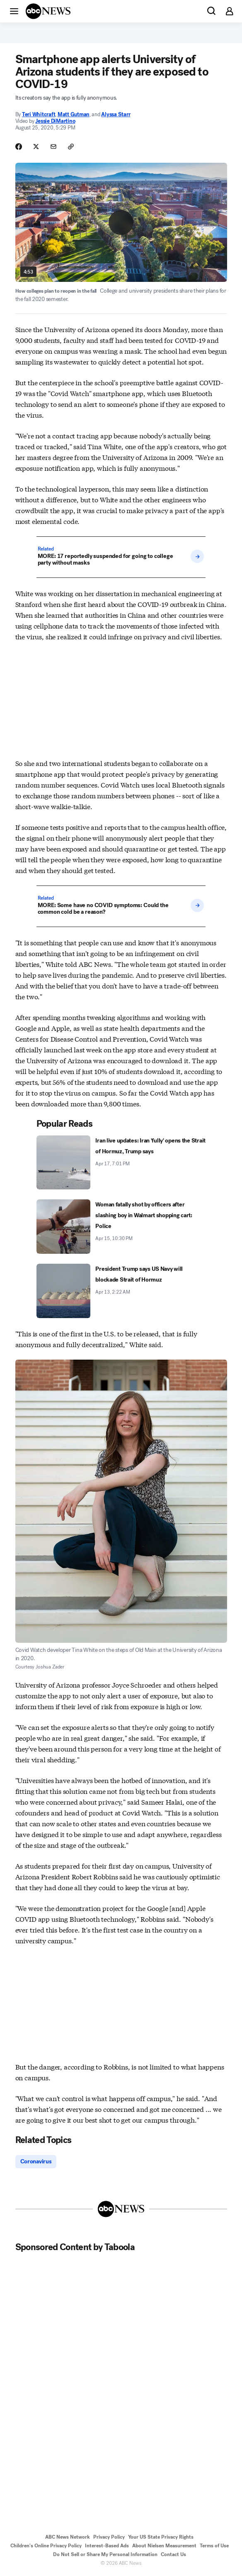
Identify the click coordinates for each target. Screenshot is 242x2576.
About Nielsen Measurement (164, 2545)
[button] (14, 10)
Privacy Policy (109, 2537)
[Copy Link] (71, 146)
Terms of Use (214, 2545)
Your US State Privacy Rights (161, 2537)
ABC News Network (67, 2537)
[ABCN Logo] (48, 11)
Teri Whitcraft (38, 114)
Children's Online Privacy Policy (46, 2545)
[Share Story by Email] (53, 146)
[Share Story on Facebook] (18, 146)
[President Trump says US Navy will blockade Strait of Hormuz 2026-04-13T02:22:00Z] (121, 1291)
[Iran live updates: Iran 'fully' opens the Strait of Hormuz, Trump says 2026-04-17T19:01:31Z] (121, 1162)
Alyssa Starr (115, 114)
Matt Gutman (74, 114)
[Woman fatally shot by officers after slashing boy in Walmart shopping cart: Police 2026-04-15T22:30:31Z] (121, 1226)
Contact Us (173, 2554)
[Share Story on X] (36, 146)
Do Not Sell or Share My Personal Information (105, 2554)
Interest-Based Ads (107, 2545)
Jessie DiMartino (55, 121)
